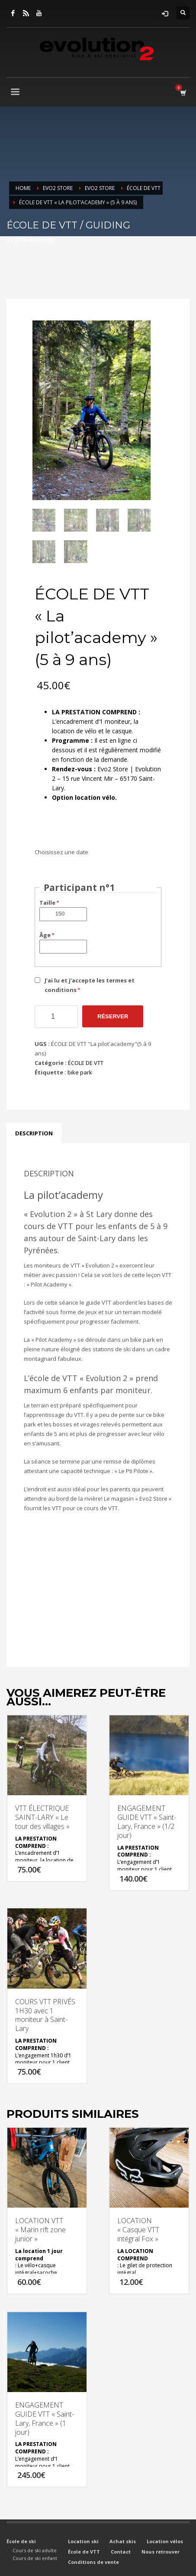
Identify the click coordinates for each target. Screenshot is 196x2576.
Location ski (83, 2541)
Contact (121, 2551)
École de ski (21, 2541)
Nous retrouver (160, 2551)
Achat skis (122, 2541)
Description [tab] (34, 1133)
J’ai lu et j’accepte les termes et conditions (90, 985)
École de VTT (84, 2551)
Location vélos (165, 2541)
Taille (49, 902)
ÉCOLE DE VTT (85, 1063)
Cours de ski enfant (35, 2558)
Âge (47, 935)
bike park (79, 1072)
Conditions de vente (93, 2562)
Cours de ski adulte (35, 2550)
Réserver (112, 1016)
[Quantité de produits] (56, 1016)
